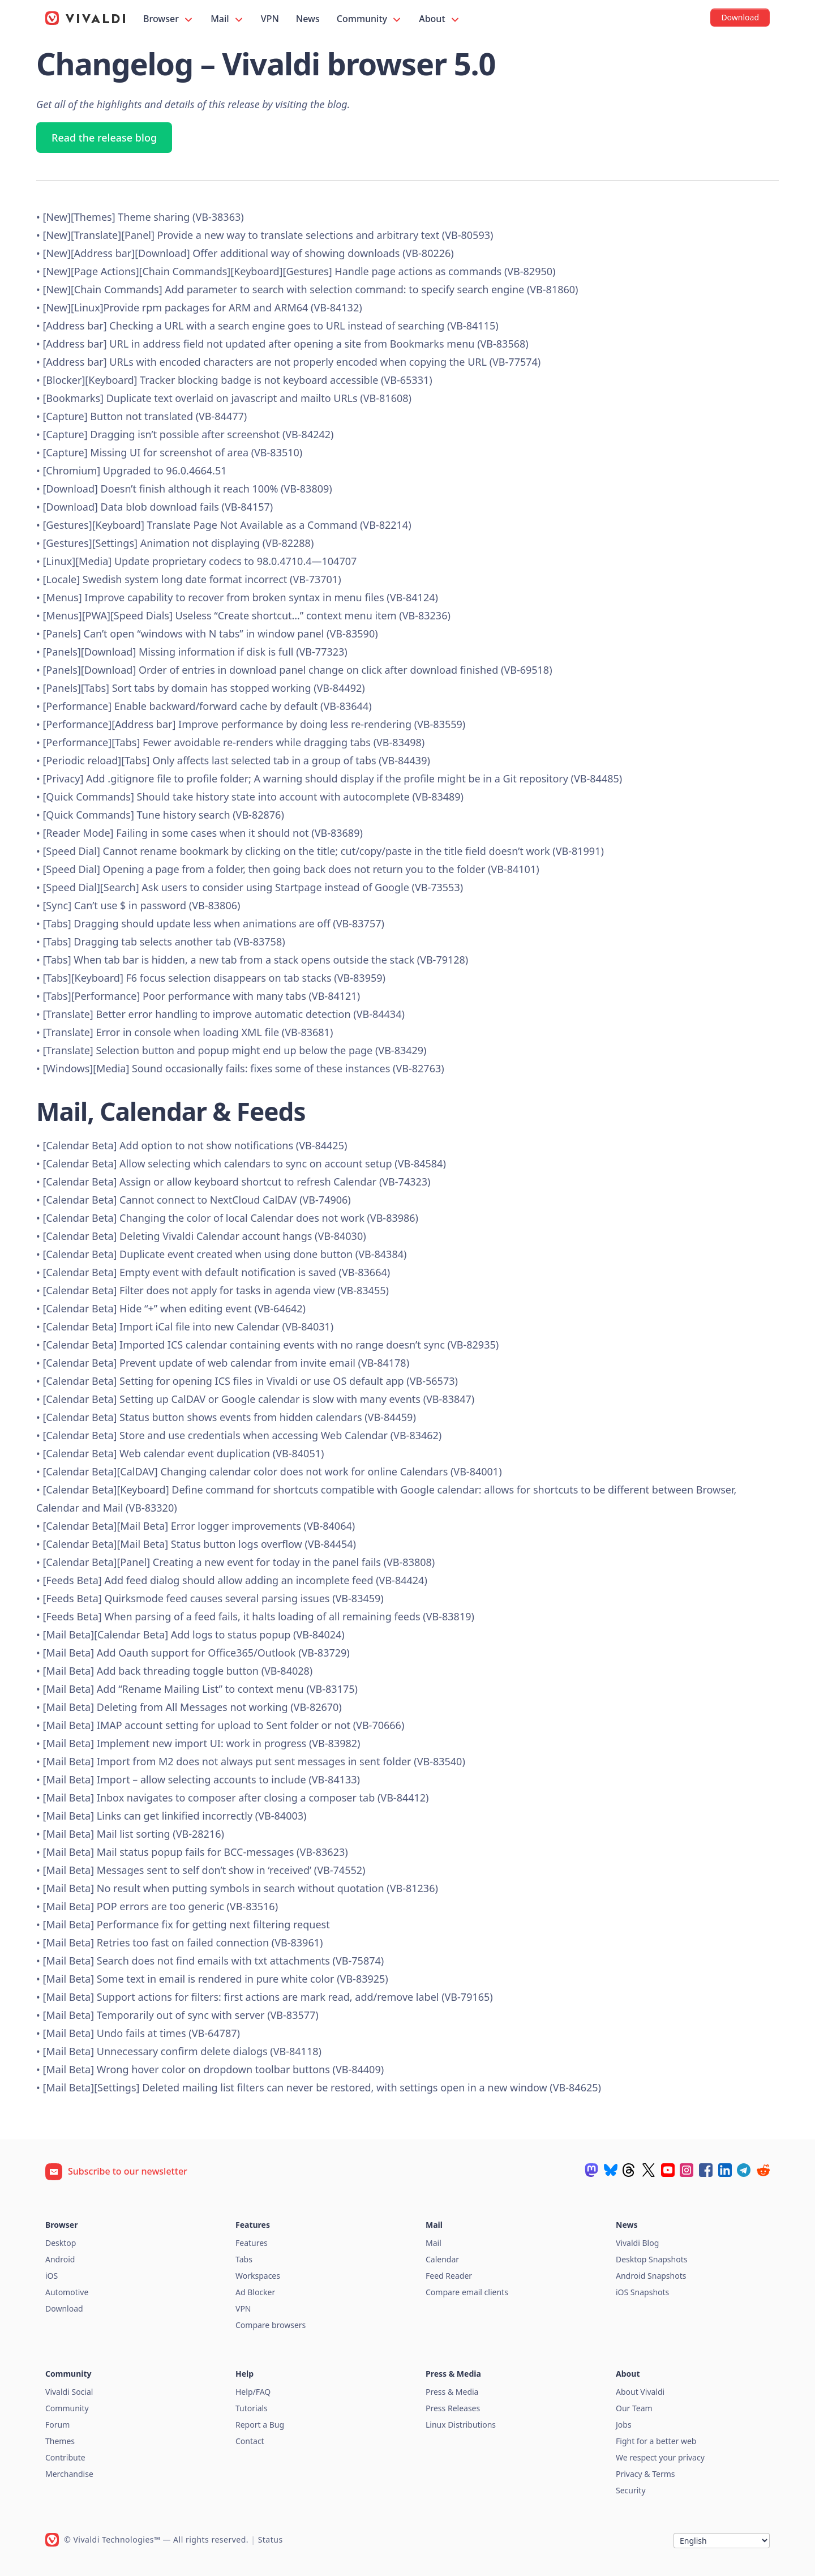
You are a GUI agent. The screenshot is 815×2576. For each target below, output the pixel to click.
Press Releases (453, 2408)
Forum (57, 2424)
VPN (270, 18)
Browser (168, 18)
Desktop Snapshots (651, 2259)
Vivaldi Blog (637, 2242)
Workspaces (257, 2275)
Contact (249, 2441)
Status (270, 2539)
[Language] (722, 2540)
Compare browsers (270, 2325)
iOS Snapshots (642, 2292)
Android (60, 2259)
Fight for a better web (656, 2441)
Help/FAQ (253, 2391)
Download (64, 2308)
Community (369, 18)
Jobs (624, 2424)
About (440, 18)
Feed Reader (449, 2275)
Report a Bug (259, 2424)
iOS (51, 2275)
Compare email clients (467, 2292)
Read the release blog (104, 137)
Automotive (66, 2292)
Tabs (243, 2259)
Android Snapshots (651, 2275)
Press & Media (452, 2391)
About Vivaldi (640, 2391)
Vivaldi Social (69, 2391)
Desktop (60, 2242)
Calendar (442, 2259)
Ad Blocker (255, 2292)
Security (631, 2490)
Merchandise (69, 2473)
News (308, 18)
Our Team (634, 2408)
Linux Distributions (461, 2424)
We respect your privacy (660, 2457)
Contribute (65, 2457)
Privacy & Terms (645, 2473)
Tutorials (251, 2408)
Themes (60, 2441)
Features (251, 2242)
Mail (227, 18)
